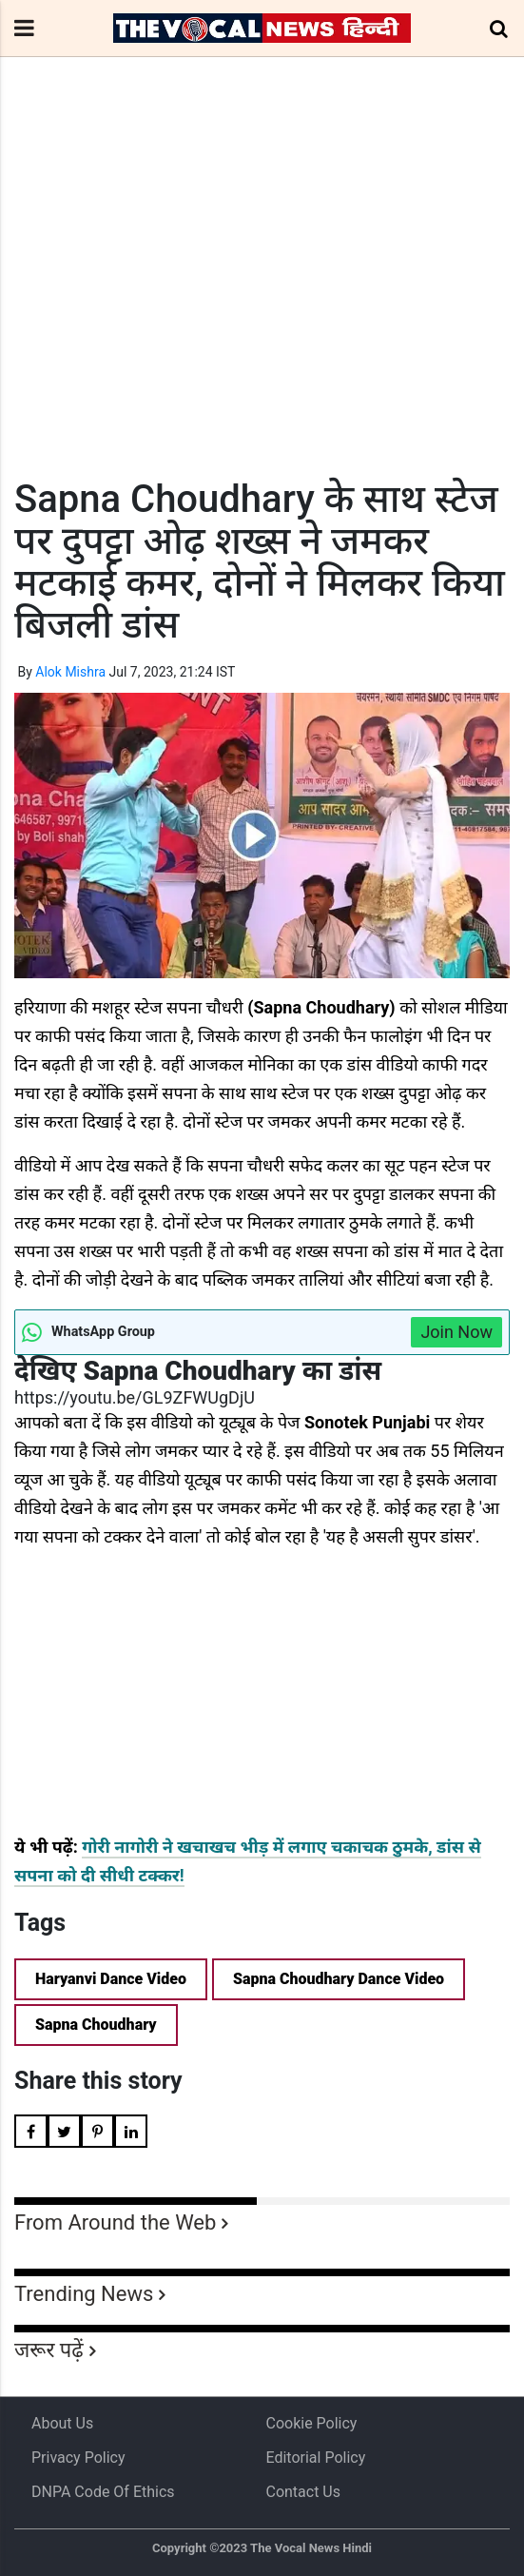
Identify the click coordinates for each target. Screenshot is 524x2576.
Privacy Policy (78, 2457)
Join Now (456, 1332)
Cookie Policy (311, 2423)
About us (62, 2423)
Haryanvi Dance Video (110, 1979)
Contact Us (302, 2492)
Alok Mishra (70, 671)
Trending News (83, 2294)
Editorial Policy (315, 2457)
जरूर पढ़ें (49, 2350)
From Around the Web (115, 2222)
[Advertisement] (262, 302)
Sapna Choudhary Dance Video (338, 1979)
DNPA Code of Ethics (103, 2492)
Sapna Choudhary (96, 2025)
